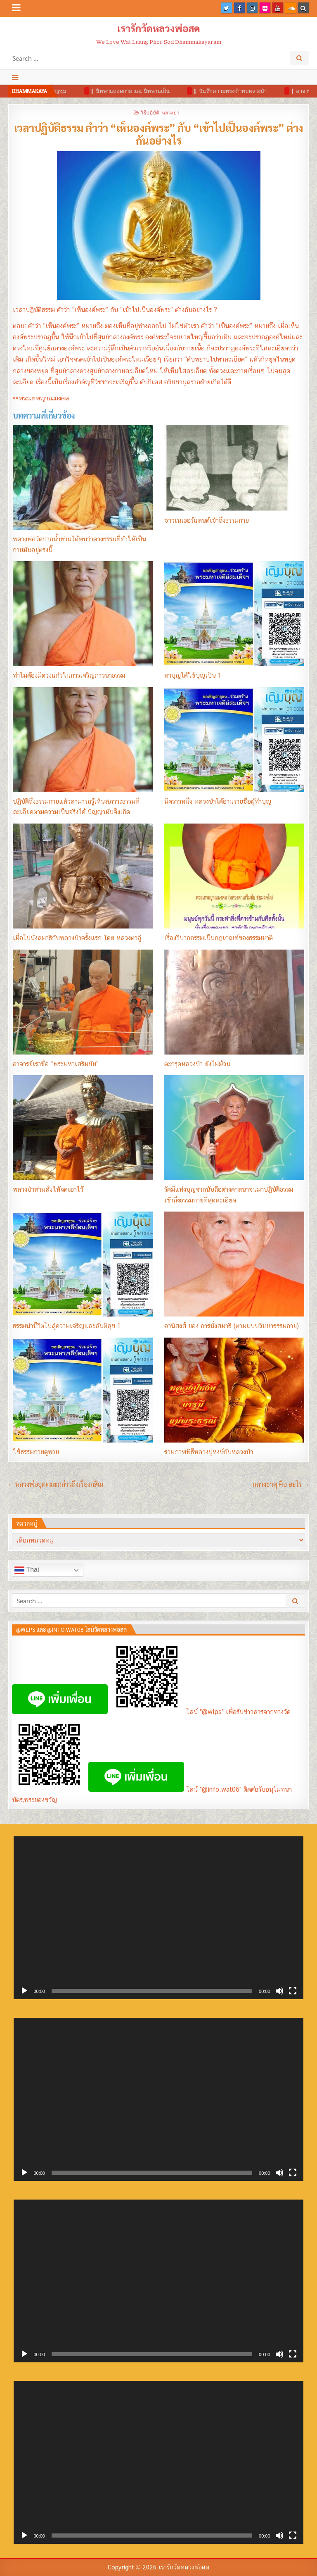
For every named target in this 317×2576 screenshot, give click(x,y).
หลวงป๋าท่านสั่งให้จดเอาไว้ (48, 1189)
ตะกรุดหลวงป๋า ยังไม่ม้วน (197, 1064)
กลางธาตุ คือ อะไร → (281, 1484)
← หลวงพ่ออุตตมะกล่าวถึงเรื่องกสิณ (55, 1484)
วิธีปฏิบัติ (149, 112)
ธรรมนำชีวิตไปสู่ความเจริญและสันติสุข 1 (67, 1326)
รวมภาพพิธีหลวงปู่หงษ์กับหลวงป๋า (208, 1452)
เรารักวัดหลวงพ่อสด (158, 28)
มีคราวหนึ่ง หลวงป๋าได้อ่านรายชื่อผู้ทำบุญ (217, 801)
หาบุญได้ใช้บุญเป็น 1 (193, 675)
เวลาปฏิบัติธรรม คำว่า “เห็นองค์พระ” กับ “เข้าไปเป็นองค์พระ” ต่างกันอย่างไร (158, 133)
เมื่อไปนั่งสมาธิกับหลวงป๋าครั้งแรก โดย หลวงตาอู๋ (77, 938)
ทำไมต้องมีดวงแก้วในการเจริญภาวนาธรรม (69, 675)
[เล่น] (24, 1991)
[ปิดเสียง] (279, 1991)
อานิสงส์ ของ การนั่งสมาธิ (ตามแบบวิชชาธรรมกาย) (231, 1326)
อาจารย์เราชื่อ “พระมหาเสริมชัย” (56, 1064)
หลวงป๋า (171, 112)
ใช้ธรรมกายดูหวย (36, 1452)
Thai (26, 1570)
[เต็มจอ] (293, 1991)
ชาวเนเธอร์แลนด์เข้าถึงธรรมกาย (206, 520)
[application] (158, 1917)
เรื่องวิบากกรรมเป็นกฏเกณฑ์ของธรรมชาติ (218, 938)
